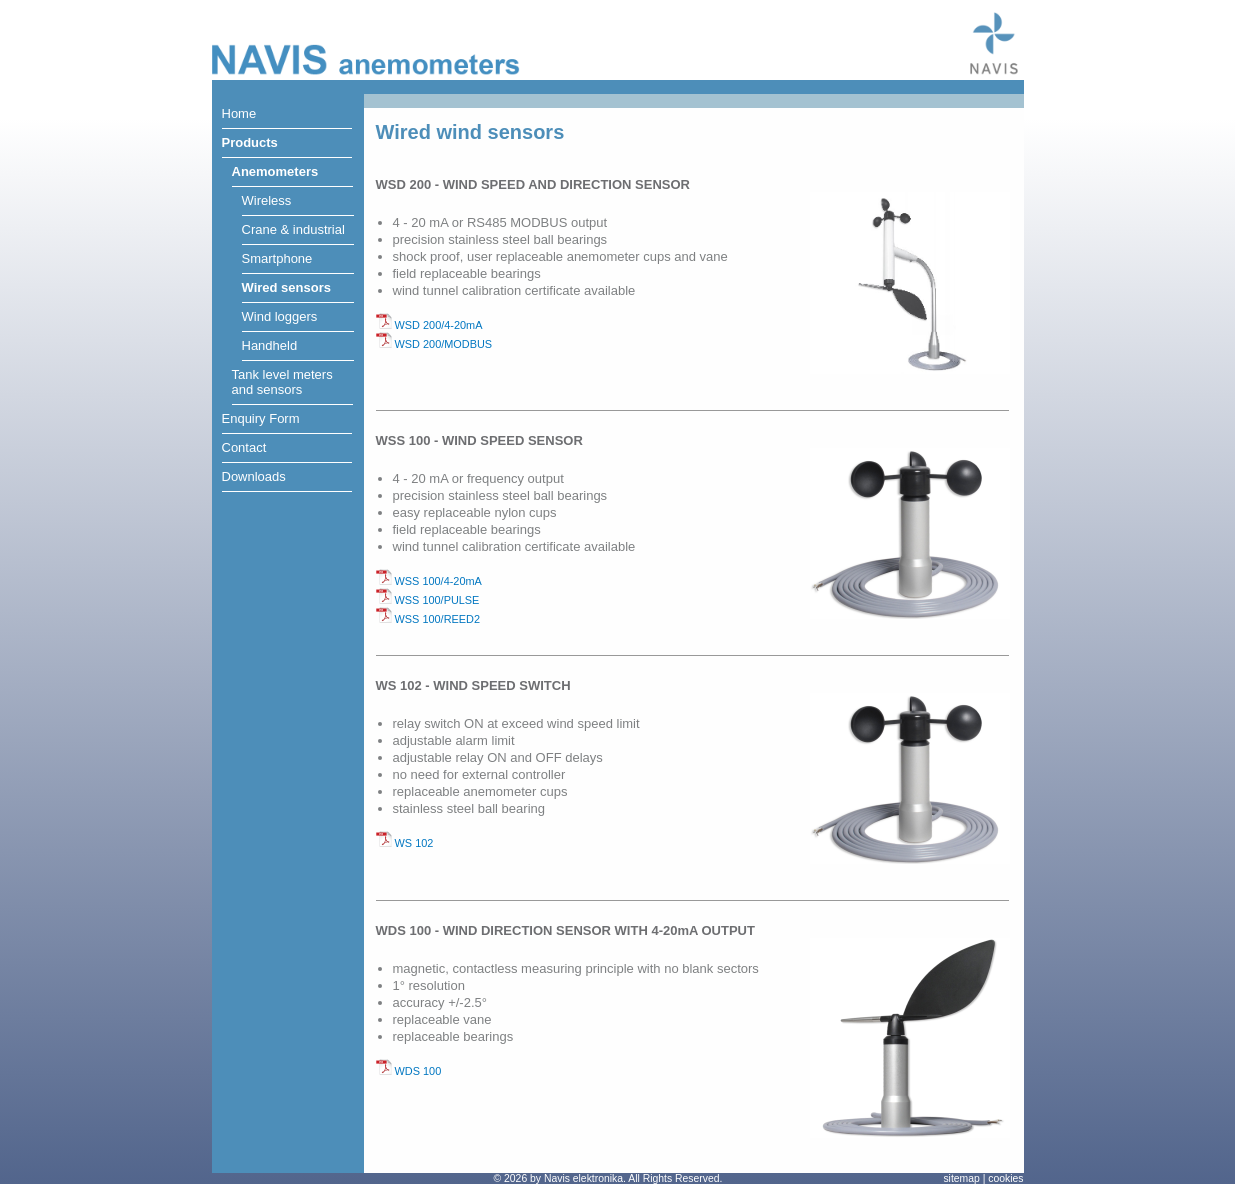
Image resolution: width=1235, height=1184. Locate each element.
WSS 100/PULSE (428, 600)
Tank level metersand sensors (282, 382)
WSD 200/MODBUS (434, 344)
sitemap (961, 1178)
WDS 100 (409, 1071)
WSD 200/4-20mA (429, 325)
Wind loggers (280, 316)
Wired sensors (286, 287)
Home (239, 113)
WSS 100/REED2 (428, 619)
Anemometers (275, 171)
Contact (244, 447)
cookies (1005, 1178)
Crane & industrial (293, 229)
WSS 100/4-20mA (429, 581)
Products (250, 142)
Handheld (270, 345)
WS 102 (405, 843)
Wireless (267, 200)
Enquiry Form (261, 418)
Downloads (254, 476)
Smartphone (277, 258)
